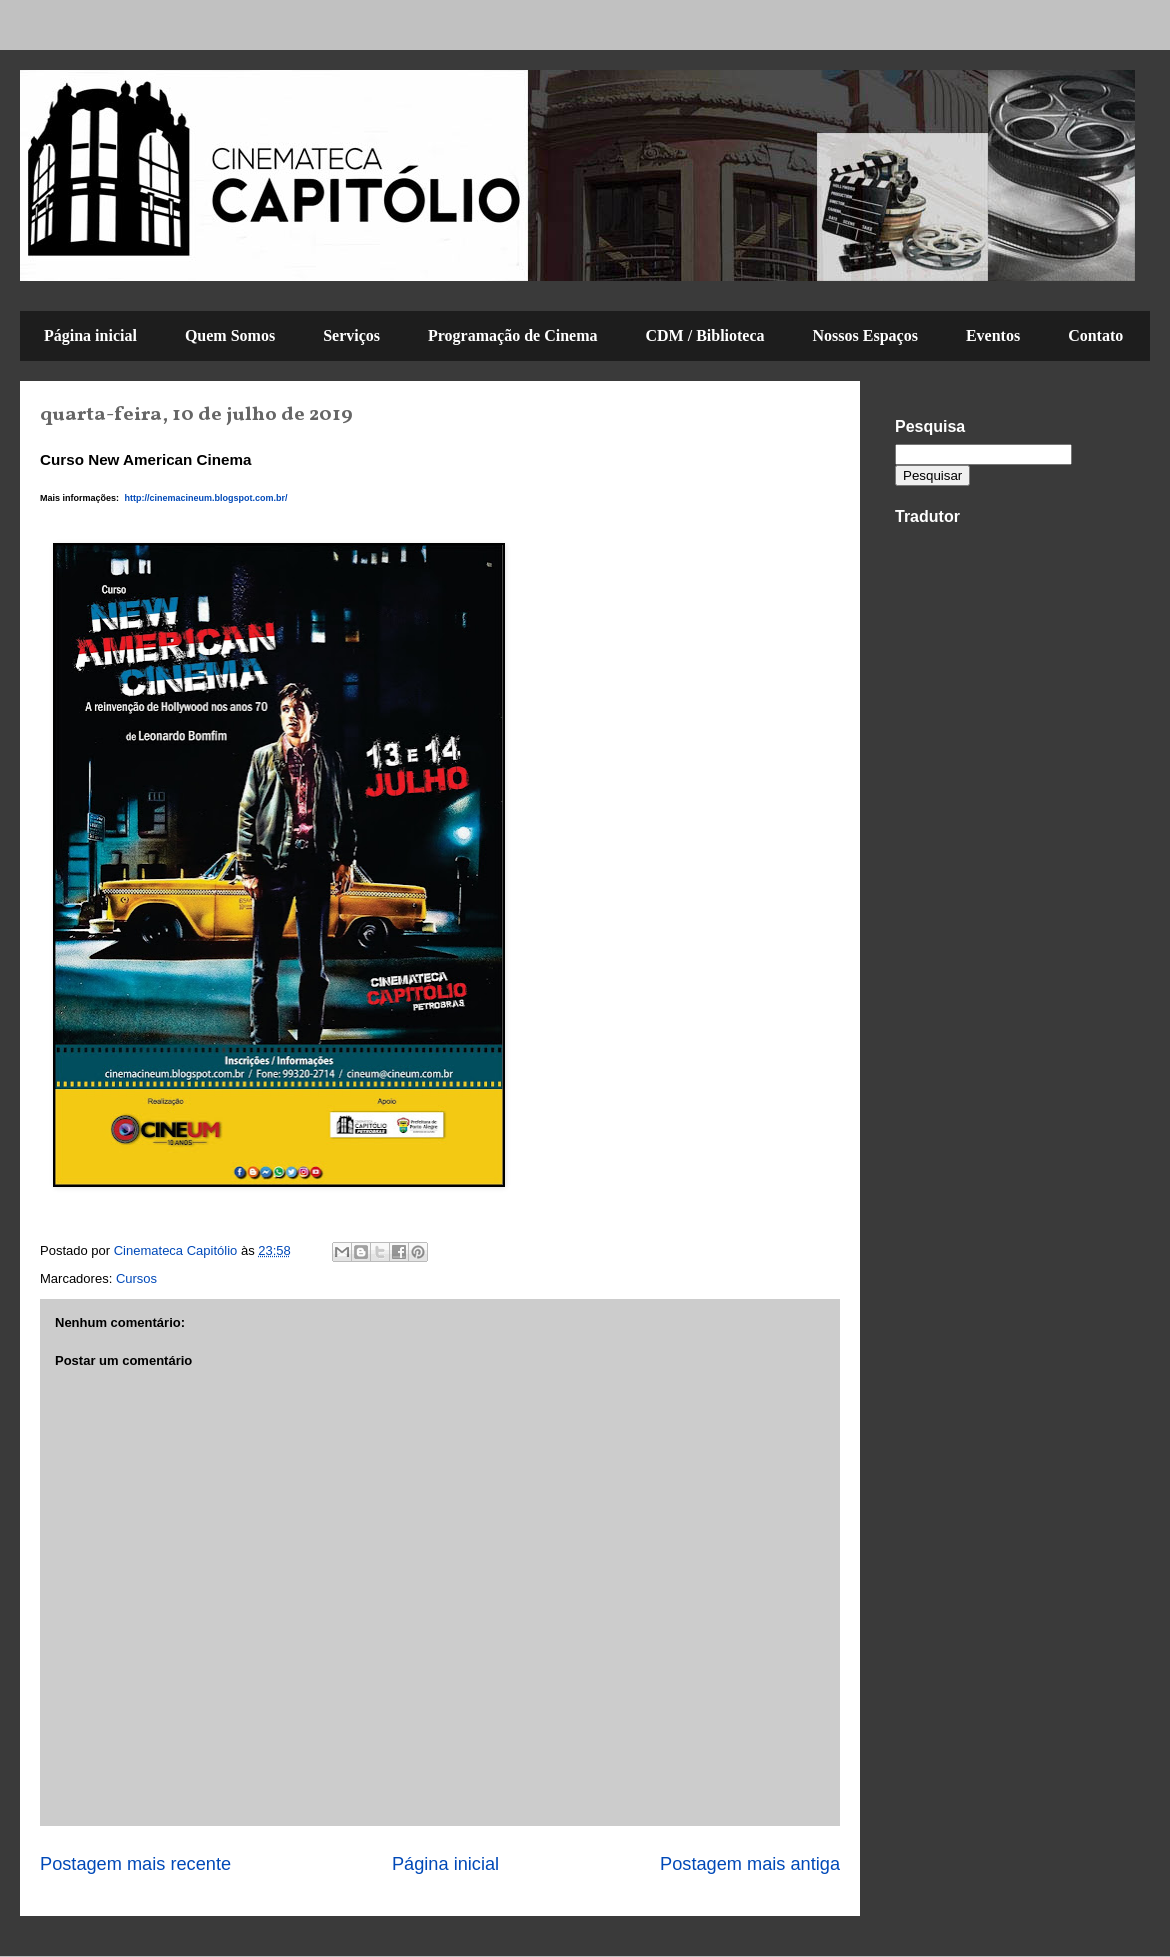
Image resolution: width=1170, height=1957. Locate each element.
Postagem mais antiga (750, 1864)
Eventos (993, 335)
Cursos (136, 1278)
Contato (1095, 335)
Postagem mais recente (135, 1864)
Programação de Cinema (512, 335)
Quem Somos (230, 335)
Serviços (351, 335)
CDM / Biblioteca (704, 335)
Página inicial (90, 335)
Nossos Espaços (865, 335)
